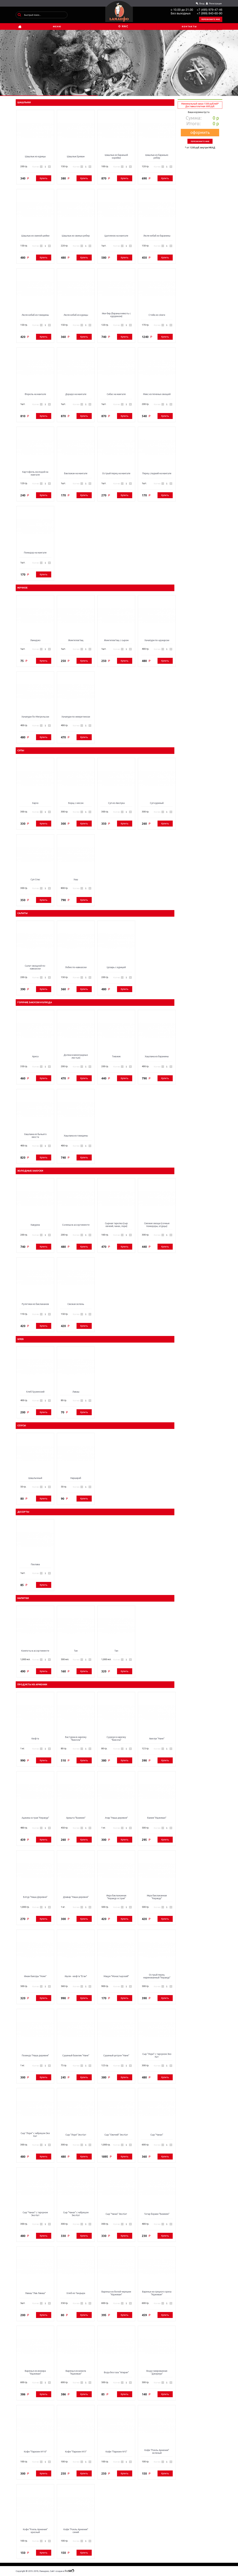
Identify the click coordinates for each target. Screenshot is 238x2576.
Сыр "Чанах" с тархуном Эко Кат (35, 2214)
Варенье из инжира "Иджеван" (35, 2372)
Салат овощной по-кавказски (35, 967)
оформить (200, 132)
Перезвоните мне (210, 19)
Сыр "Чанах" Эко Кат (116, 2214)
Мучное (22, 587)
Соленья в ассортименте (76, 1224)
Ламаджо (35, 640)
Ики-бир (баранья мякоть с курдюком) (116, 315)
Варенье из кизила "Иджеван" (76, 2372)
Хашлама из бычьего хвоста (35, 1135)
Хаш (76, 879)
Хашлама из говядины (76, 1135)
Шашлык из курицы (35, 156)
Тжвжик (116, 1056)
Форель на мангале (35, 394)
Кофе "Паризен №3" (76, 2451)
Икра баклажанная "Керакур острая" (116, 1897)
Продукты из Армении (32, 1684)
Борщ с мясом (75, 803)
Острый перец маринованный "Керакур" (156, 1976)
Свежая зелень (75, 1304)
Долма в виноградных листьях (76, 1056)
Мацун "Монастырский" (116, 1976)
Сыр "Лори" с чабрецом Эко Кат (35, 2134)
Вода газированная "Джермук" (156, 2372)
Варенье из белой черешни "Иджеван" (116, 2293)
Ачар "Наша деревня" (116, 1817)
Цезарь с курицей (116, 967)
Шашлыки (24, 102)
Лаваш (75, 1391)
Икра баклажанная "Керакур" (157, 1897)
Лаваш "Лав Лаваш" (35, 2293)
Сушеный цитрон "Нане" (116, 2055)
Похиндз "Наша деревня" (35, 2055)
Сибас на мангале (116, 394)
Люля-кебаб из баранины (156, 235)
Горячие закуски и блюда (34, 1002)
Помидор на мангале (35, 552)
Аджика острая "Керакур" (35, 1817)
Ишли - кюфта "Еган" (76, 1976)
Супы (20, 750)
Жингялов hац (75, 640)
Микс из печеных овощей (157, 394)
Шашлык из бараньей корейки (116, 156)
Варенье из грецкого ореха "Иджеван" (156, 2293)
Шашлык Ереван (76, 156)
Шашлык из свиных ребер (76, 235)
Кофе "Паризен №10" (35, 2451)
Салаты (22, 913)
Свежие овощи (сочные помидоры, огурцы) (157, 1224)
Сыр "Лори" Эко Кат (75, 2134)
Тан (76, 1650)
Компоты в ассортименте (35, 1650)
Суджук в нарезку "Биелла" (116, 1738)
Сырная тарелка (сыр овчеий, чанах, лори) (116, 1224)
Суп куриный (157, 803)
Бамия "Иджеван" (156, 1817)
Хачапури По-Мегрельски (35, 716)
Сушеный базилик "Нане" (75, 2055)
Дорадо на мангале (75, 394)
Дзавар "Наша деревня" (76, 1897)
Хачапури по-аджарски (156, 640)
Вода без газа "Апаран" (116, 2372)
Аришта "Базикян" (75, 1817)
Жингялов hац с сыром (116, 640)
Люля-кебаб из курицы (76, 315)
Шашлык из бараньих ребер (156, 156)
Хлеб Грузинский (35, 1391)
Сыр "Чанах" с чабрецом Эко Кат (76, 2214)
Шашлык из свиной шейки (35, 235)
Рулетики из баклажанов (35, 1304)
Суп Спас (35, 879)
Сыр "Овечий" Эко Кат (116, 2134)
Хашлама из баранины (157, 1056)
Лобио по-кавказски (76, 967)
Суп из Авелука (116, 803)
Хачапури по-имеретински (75, 716)
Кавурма (35, 1224)
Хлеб (20, 1339)
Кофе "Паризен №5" (116, 2451)
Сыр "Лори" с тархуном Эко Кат (156, 2055)
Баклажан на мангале (75, 473)
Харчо (35, 803)
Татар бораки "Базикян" (156, 2214)
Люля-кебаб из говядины (35, 315)
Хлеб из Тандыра (75, 2293)
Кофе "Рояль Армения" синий (75, 2530)
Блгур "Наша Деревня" (35, 1897)
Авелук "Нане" (156, 1738)
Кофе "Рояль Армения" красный (35, 2530)
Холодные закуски (30, 1170)
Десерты (23, 1511)
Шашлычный (35, 1478)
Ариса (35, 1056)
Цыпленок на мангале (116, 235)
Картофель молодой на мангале (35, 473)
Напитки (23, 1598)
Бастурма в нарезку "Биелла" (75, 1738)
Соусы (21, 1425)
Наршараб (75, 1478)
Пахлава (35, 1564)
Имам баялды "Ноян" (35, 1976)
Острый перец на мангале (116, 473)
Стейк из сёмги (157, 315)
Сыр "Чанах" (156, 2134)
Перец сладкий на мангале (156, 473)
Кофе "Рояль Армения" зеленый (156, 2451)
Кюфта (35, 1738)
